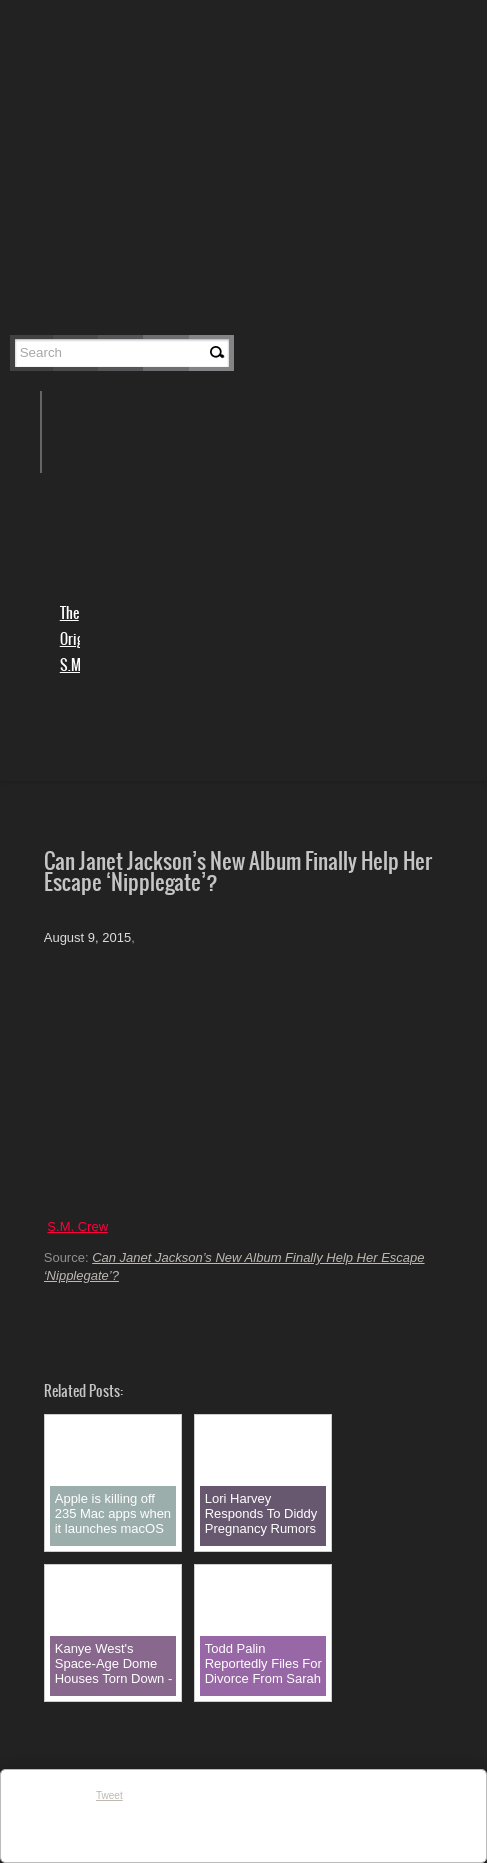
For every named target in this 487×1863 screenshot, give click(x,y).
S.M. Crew (77, 1226)
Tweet (109, 1795)
